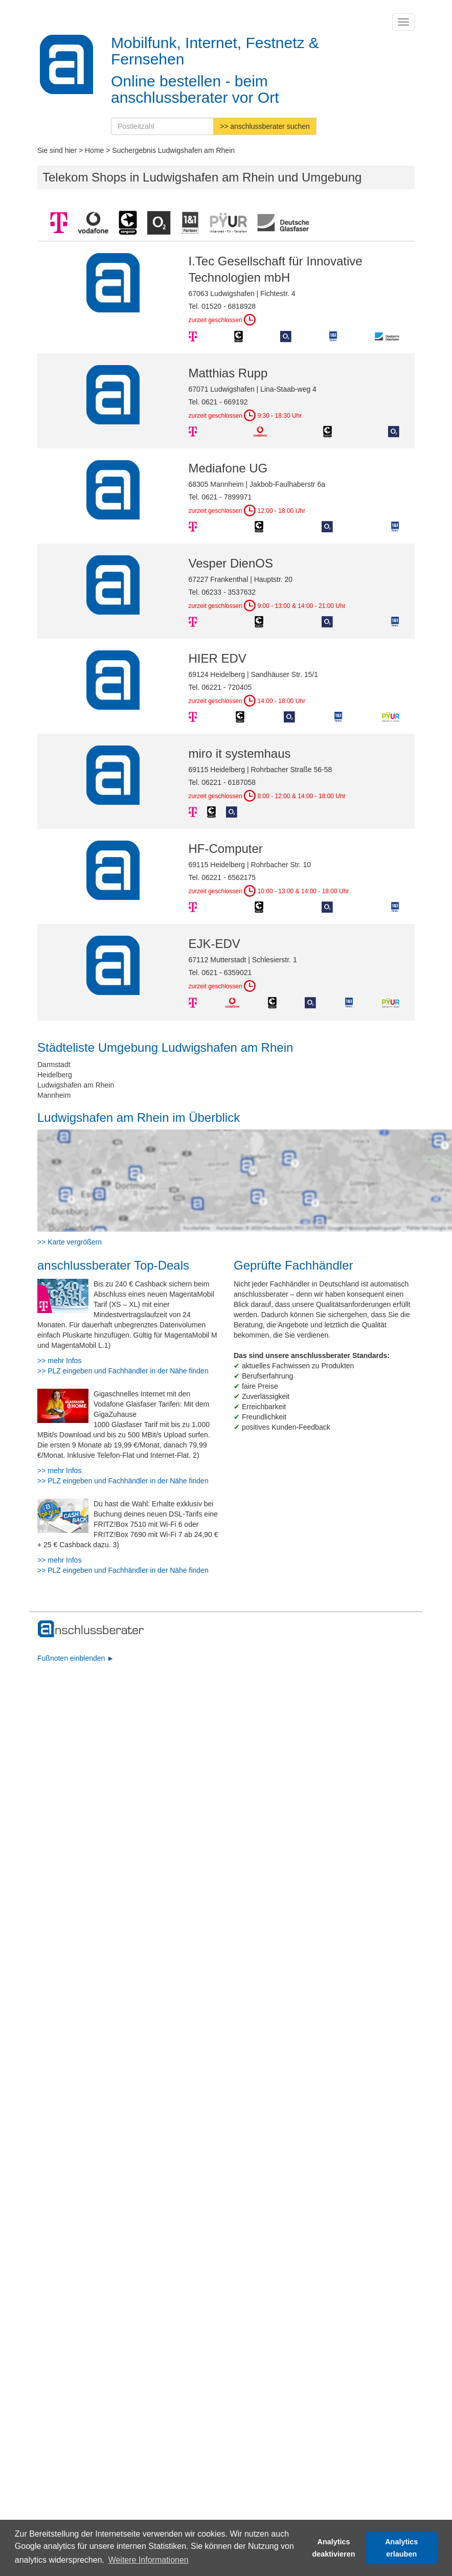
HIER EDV (217, 658)
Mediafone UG (228, 468)
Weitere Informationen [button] (148, 2560)
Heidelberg (54, 1075)
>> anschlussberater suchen (265, 126)
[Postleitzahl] (162, 126)
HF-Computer (226, 848)
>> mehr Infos (59, 1361)
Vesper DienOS (231, 563)
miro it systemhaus (240, 753)
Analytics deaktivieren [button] (333, 2548)
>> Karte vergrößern (69, 1242)
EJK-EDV (214, 944)
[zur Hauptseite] (91, 1629)
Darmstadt (54, 1064)
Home (94, 150)
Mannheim (54, 1095)
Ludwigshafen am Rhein (75, 1085)
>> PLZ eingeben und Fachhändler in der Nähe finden (123, 1371)
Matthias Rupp (228, 373)
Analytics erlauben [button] (401, 2548)
